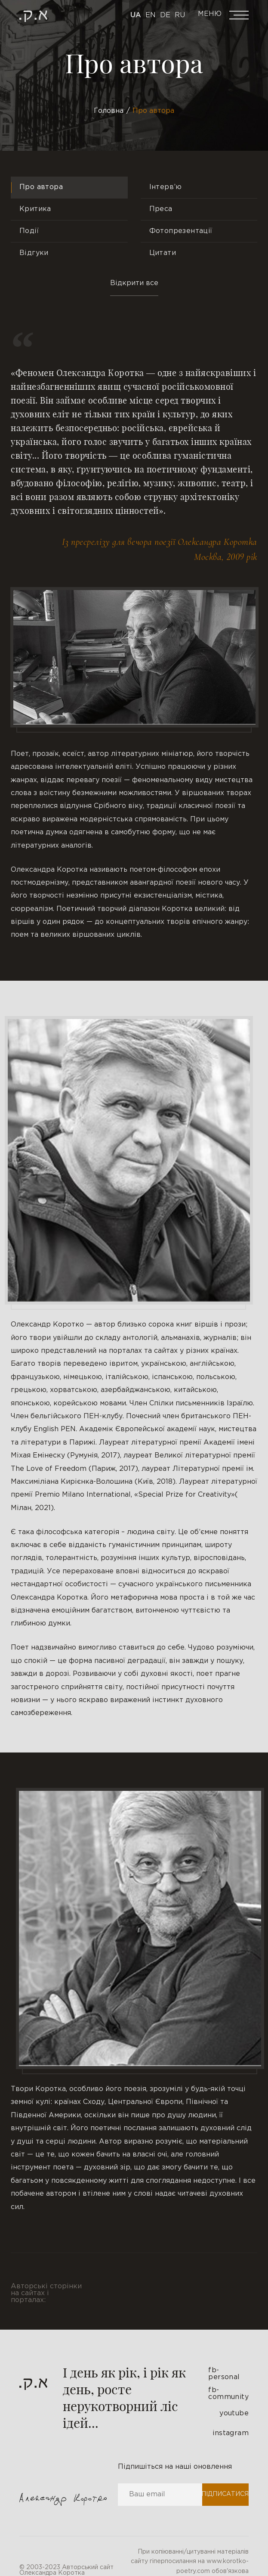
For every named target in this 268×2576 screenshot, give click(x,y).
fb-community (228, 2393)
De (165, 15)
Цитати (162, 253)
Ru (180, 15)
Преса (161, 209)
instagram (231, 2433)
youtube (234, 2413)
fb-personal (224, 2373)
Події (29, 231)
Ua (135, 15)
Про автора (41, 187)
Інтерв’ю (165, 187)
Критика (35, 209)
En (150, 15)
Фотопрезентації (181, 231)
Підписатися (225, 2494)
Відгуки (34, 253)
